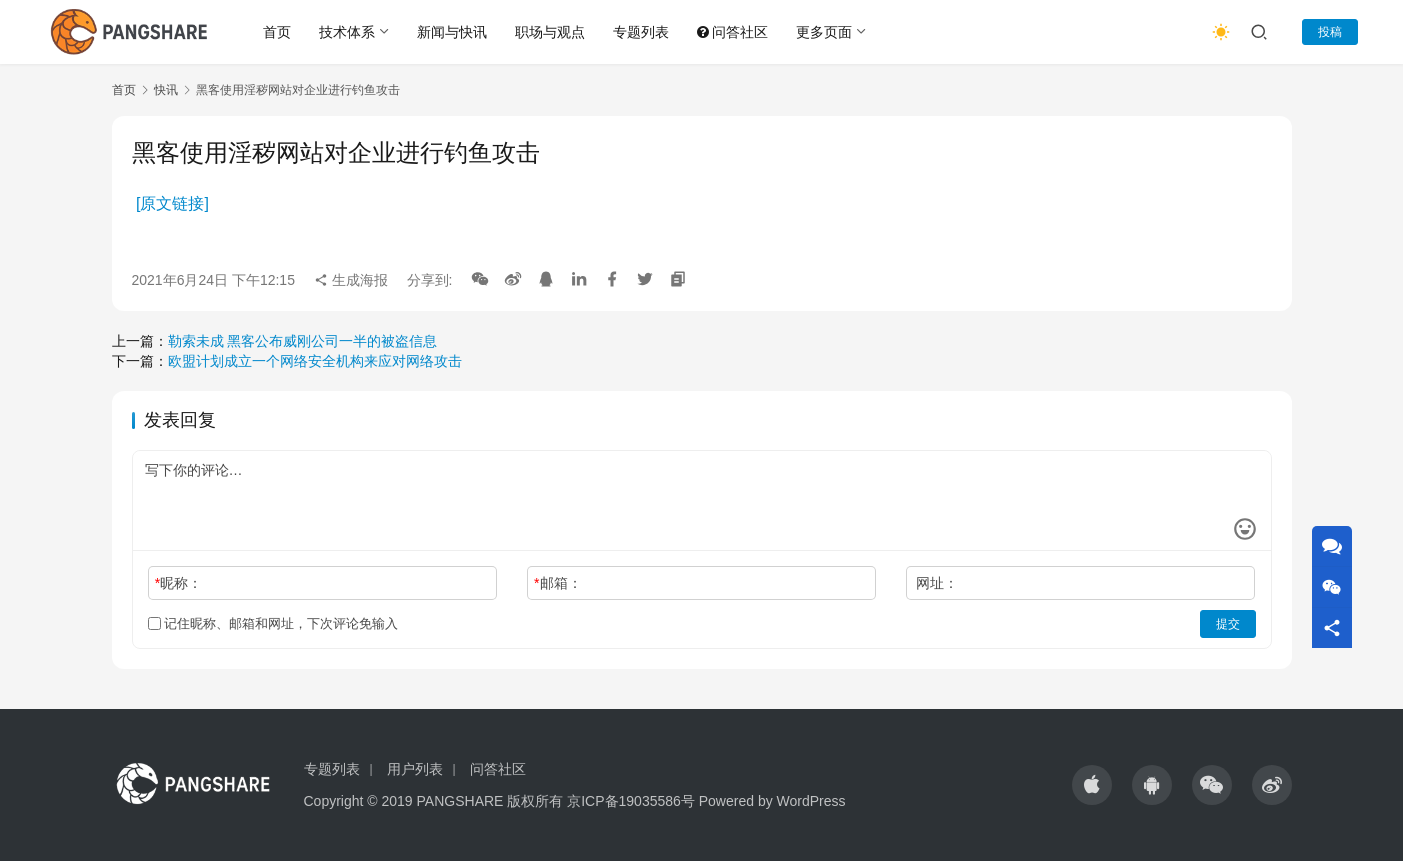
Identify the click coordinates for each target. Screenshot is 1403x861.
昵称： (178, 583)
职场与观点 (550, 32)
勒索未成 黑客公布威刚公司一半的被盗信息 (303, 341)
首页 (277, 32)
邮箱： (557, 583)
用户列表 (415, 769)
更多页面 (824, 32)
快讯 (166, 90)
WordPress (811, 801)
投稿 (1330, 32)
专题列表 (641, 32)
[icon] (1092, 785)
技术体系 (347, 32)
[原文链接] (172, 203)
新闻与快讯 (452, 32)
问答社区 (732, 32)
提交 (1228, 624)
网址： (937, 583)
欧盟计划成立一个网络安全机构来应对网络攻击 (315, 361)
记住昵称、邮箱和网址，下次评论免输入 (273, 623)
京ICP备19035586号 (631, 801)
